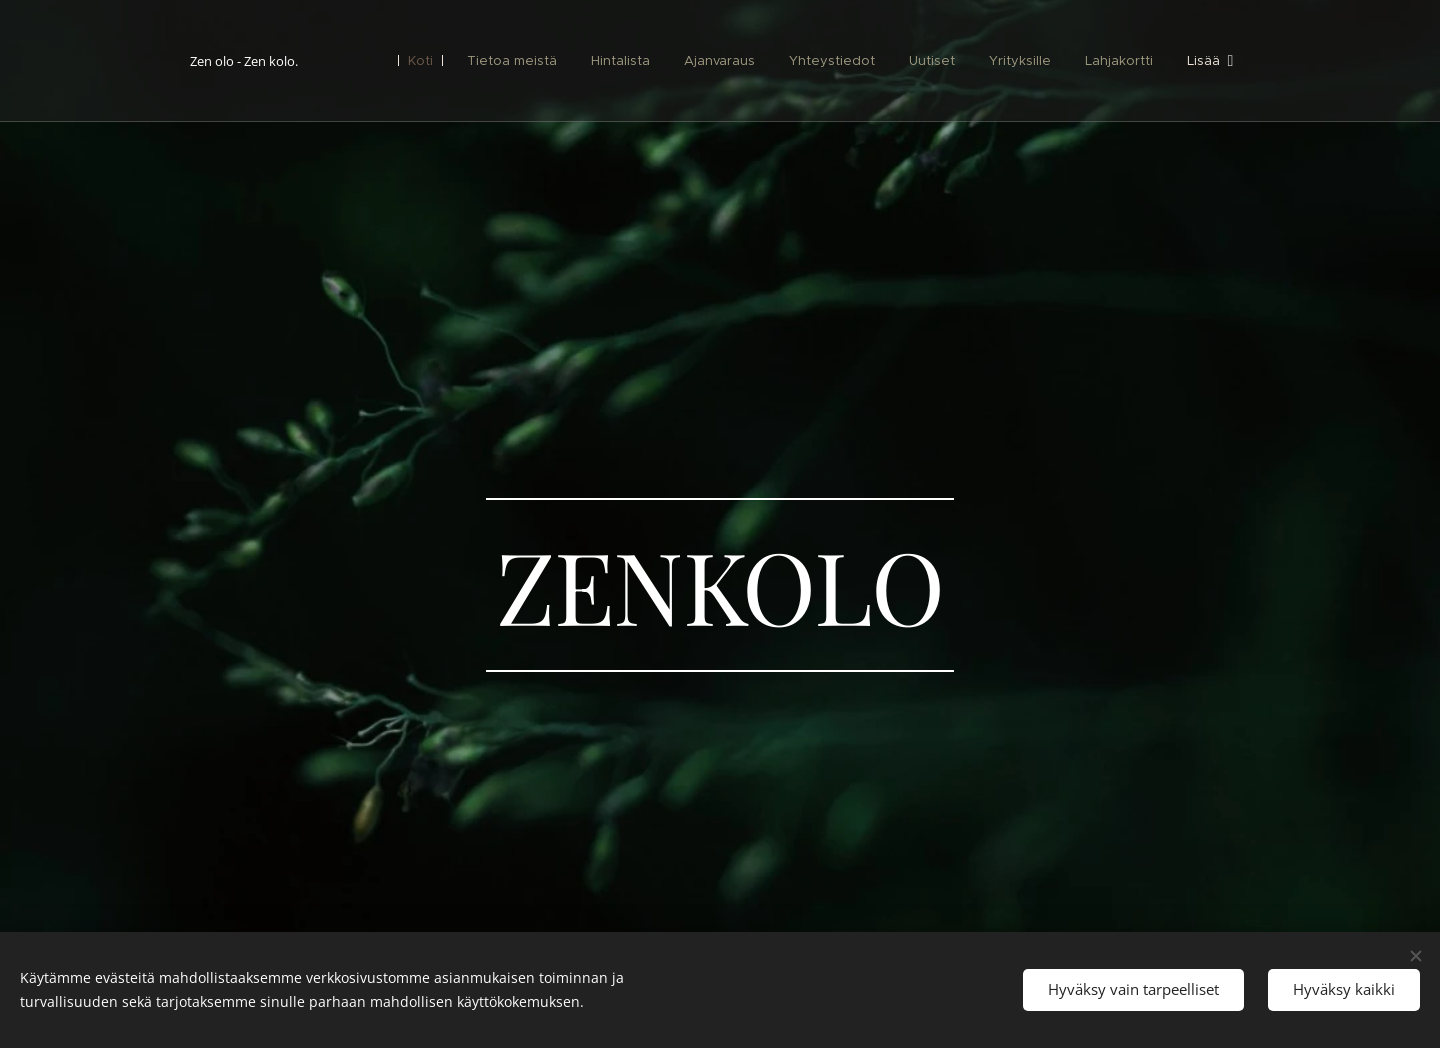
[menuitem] (421, 61)
